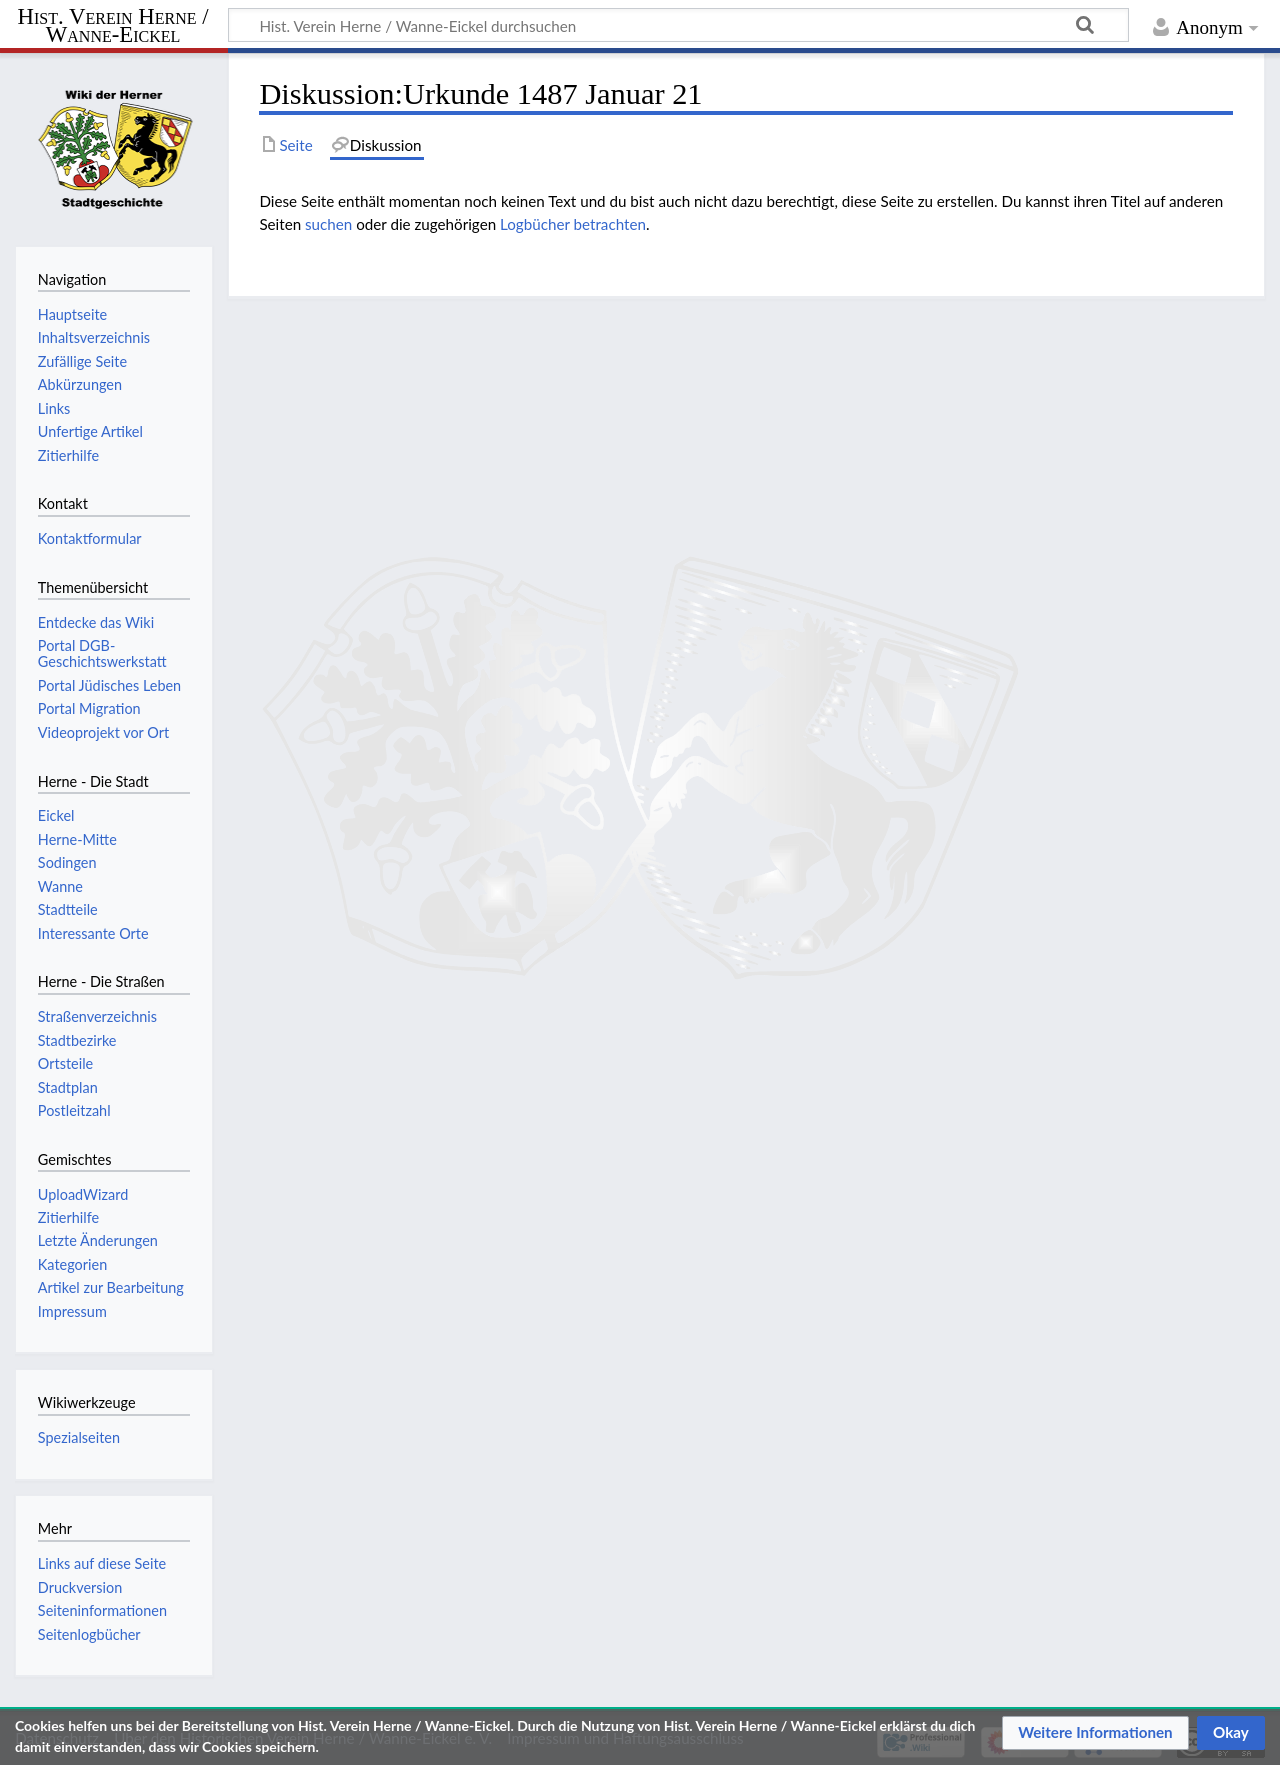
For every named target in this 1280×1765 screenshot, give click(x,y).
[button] (1095, 1733)
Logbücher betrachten (573, 224)
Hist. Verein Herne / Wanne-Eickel (113, 26)
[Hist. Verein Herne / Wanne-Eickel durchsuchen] (678, 25)
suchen (328, 224)
